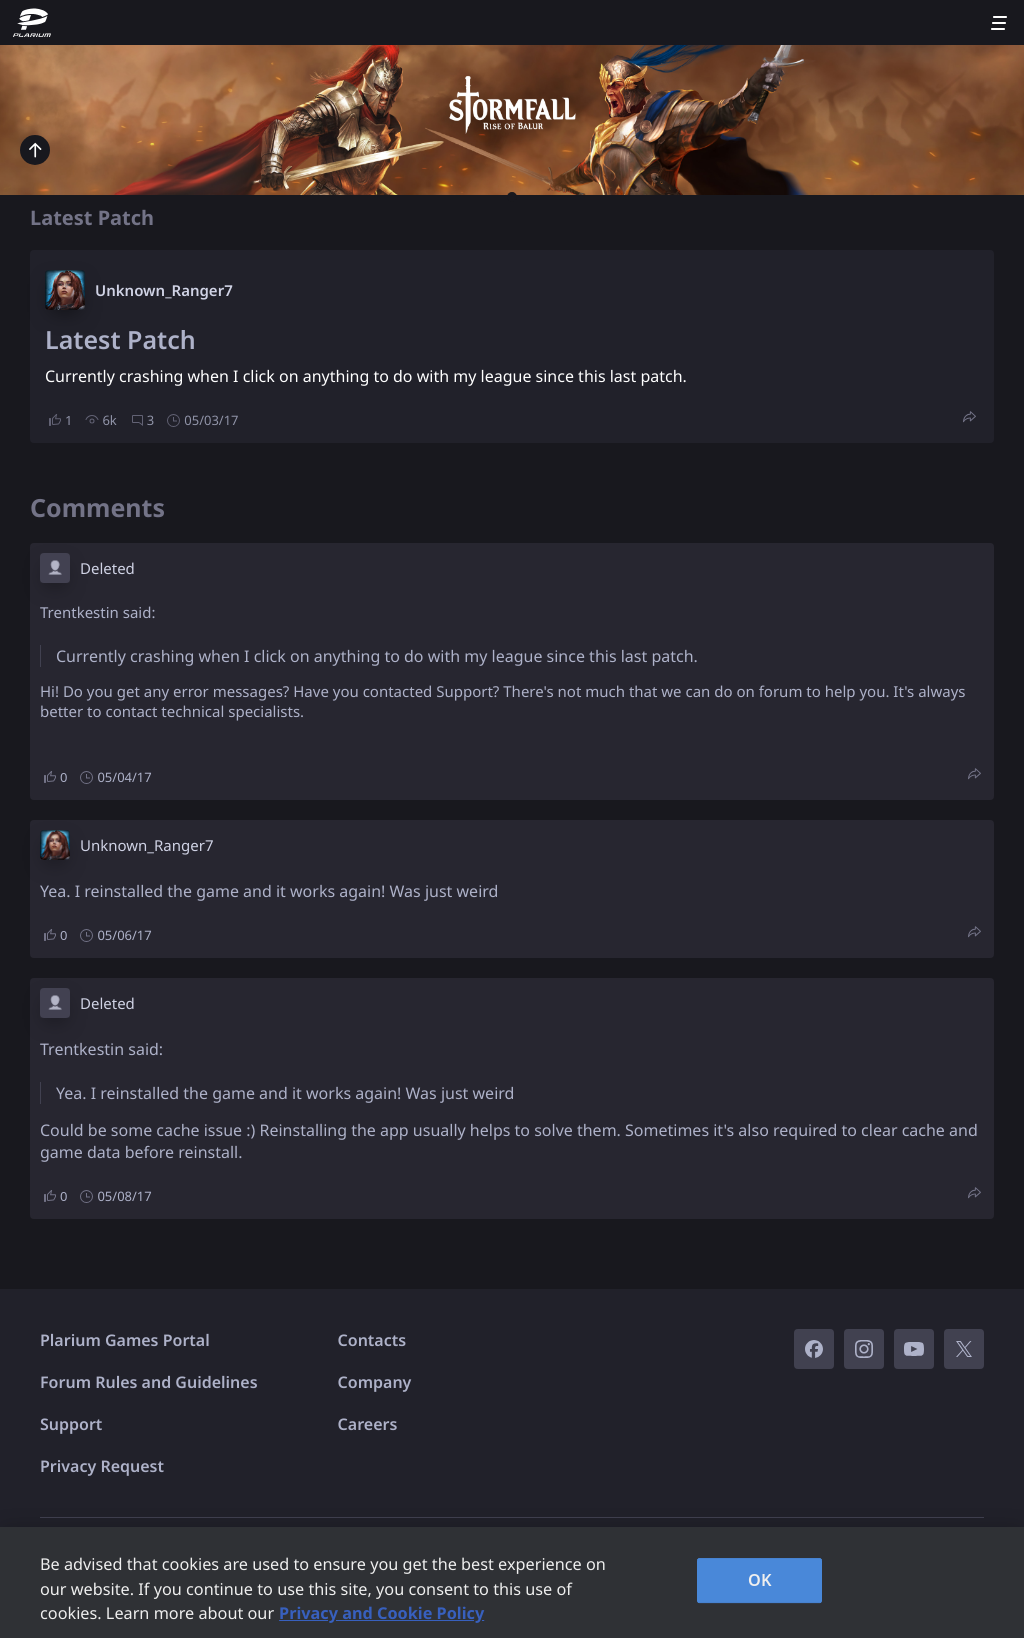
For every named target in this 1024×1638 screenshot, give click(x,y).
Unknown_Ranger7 (164, 291)
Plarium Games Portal (125, 1340)
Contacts (372, 1340)
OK (760, 1580)
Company (375, 1382)
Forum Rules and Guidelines (149, 1382)
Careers (368, 1424)
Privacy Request (102, 1466)
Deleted (107, 569)
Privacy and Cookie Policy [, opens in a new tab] (381, 1613)
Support (71, 1424)
